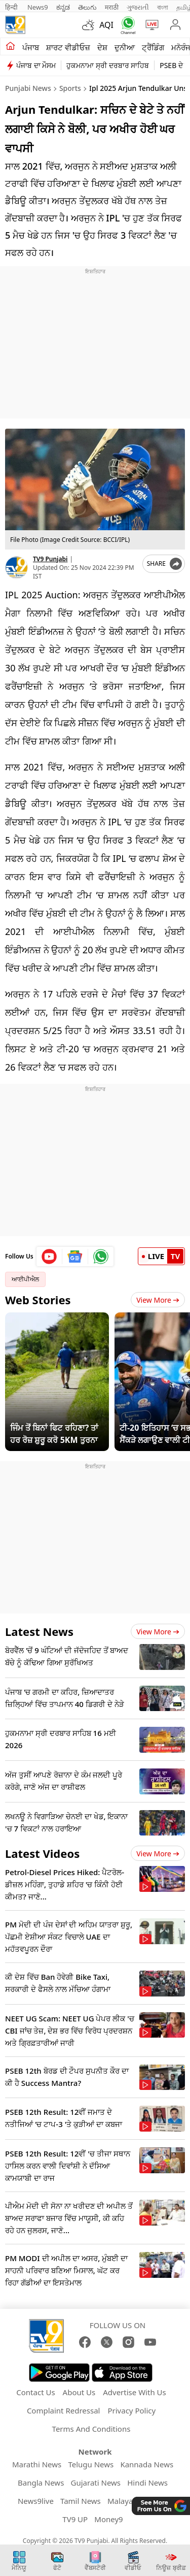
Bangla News (41, 2482)
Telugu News (90, 2464)
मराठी (112, 7)
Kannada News (146, 2464)
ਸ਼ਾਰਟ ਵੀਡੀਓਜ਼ (68, 47)
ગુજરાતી (138, 7)
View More (157, 1300)
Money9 (108, 2519)
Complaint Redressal (63, 2410)
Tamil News (80, 2501)
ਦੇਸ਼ (102, 47)
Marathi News (36, 2464)
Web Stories (38, 1299)
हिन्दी (12, 7)
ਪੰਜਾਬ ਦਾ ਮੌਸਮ (36, 65)
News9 (37, 7)
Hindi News (147, 2482)
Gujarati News (96, 2482)
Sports (70, 88)
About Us (79, 2392)
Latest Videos (42, 1853)
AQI (106, 24)
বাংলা (162, 7)
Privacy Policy (131, 2410)
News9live (36, 2501)
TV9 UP (75, 2519)
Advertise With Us (134, 2392)
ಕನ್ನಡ (63, 7)
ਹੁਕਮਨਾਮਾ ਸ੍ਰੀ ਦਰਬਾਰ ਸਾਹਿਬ (107, 65)
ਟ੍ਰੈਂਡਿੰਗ (153, 47)
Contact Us (35, 2392)
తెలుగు (87, 7)
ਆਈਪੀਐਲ (25, 1279)
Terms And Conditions (91, 2429)
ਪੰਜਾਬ (30, 47)
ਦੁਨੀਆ (125, 47)
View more (157, 1631)
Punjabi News (28, 88)
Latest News (39, 1631)
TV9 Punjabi (50, 559)
